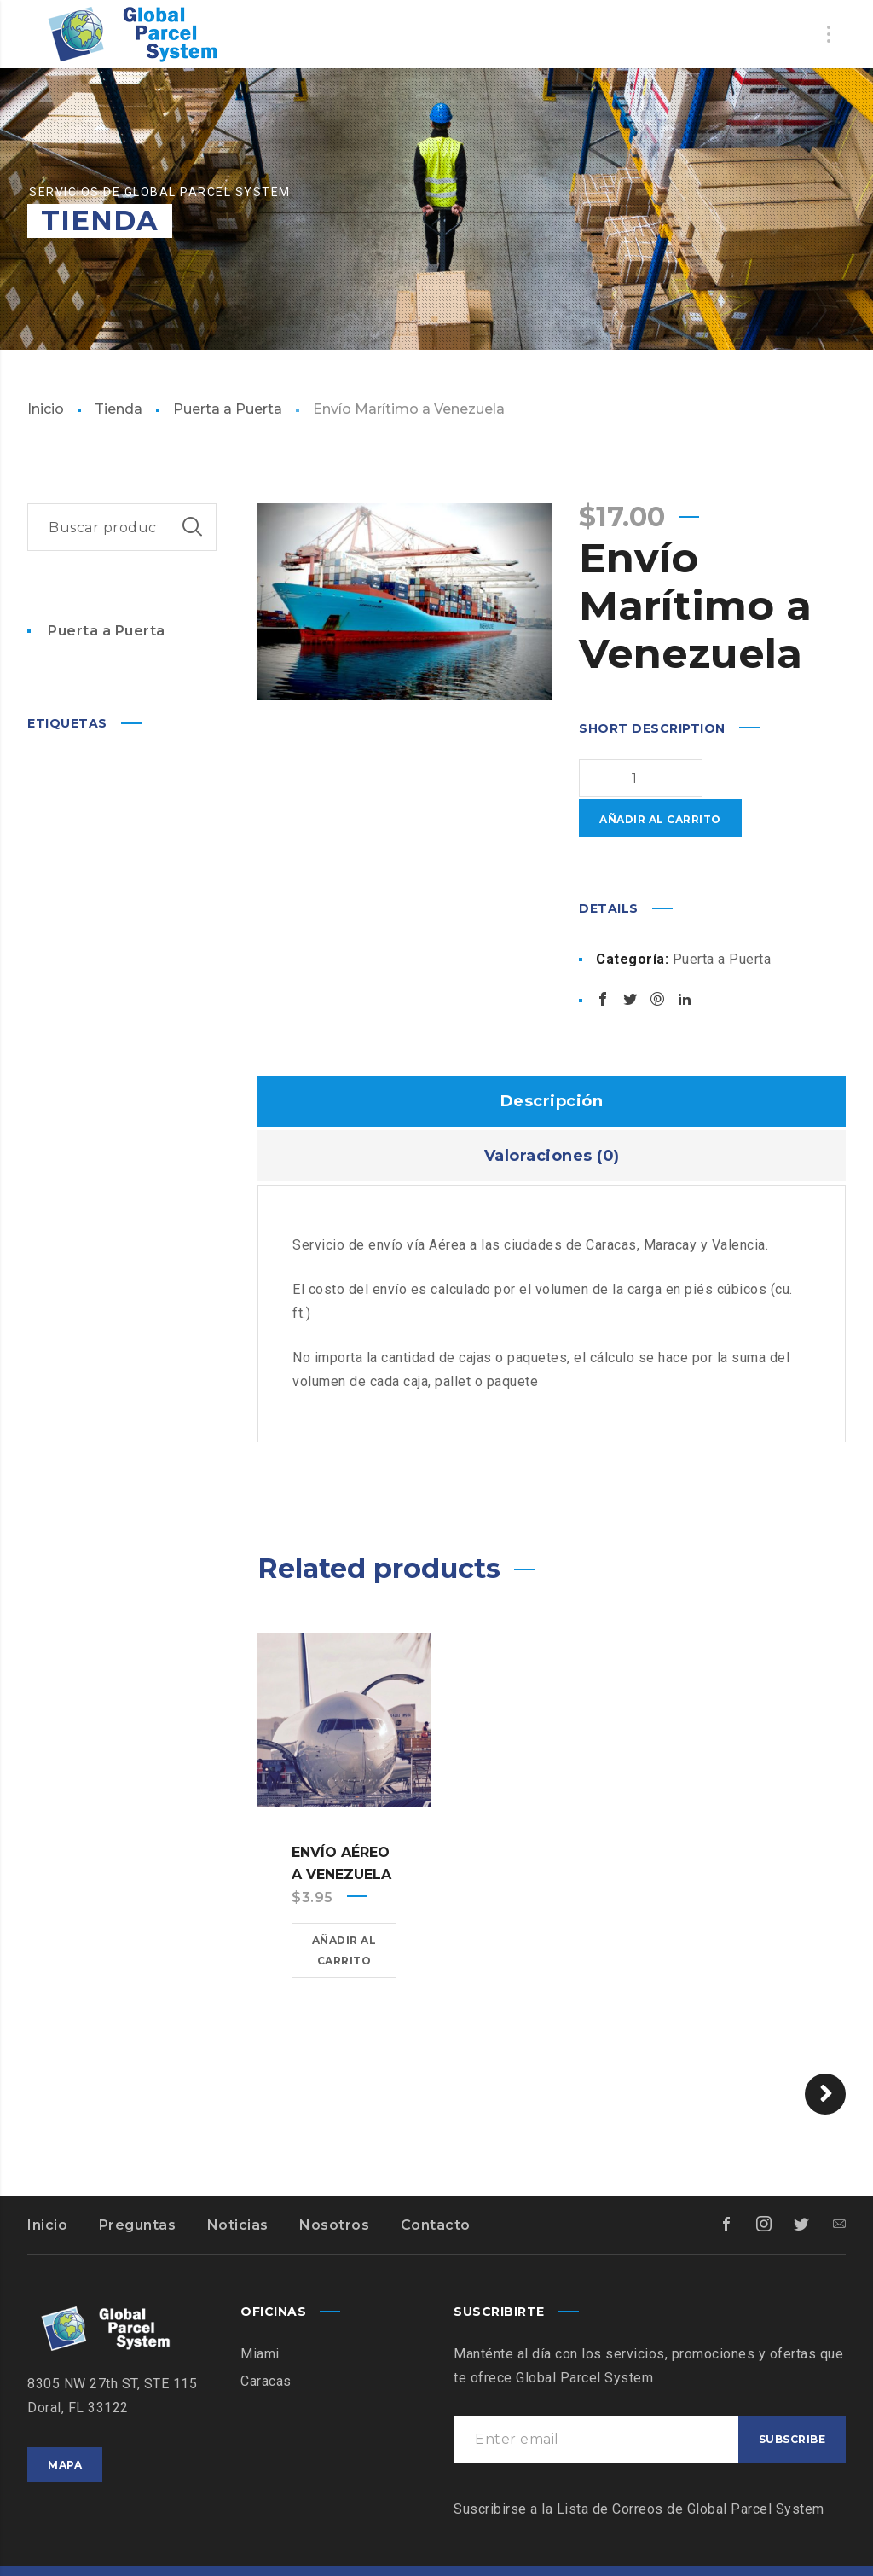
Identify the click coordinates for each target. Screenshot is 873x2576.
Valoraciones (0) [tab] (552, 1115)
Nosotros (334, 2185)
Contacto (436, 2185)
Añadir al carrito (733, 779)
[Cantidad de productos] (613, 778)
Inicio (45, 409)
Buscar (193, 527)
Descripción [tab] (552, 1061)
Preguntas (137, 2185)
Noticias (238, 2185)
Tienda (118, 409)
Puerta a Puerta (227, 409)
